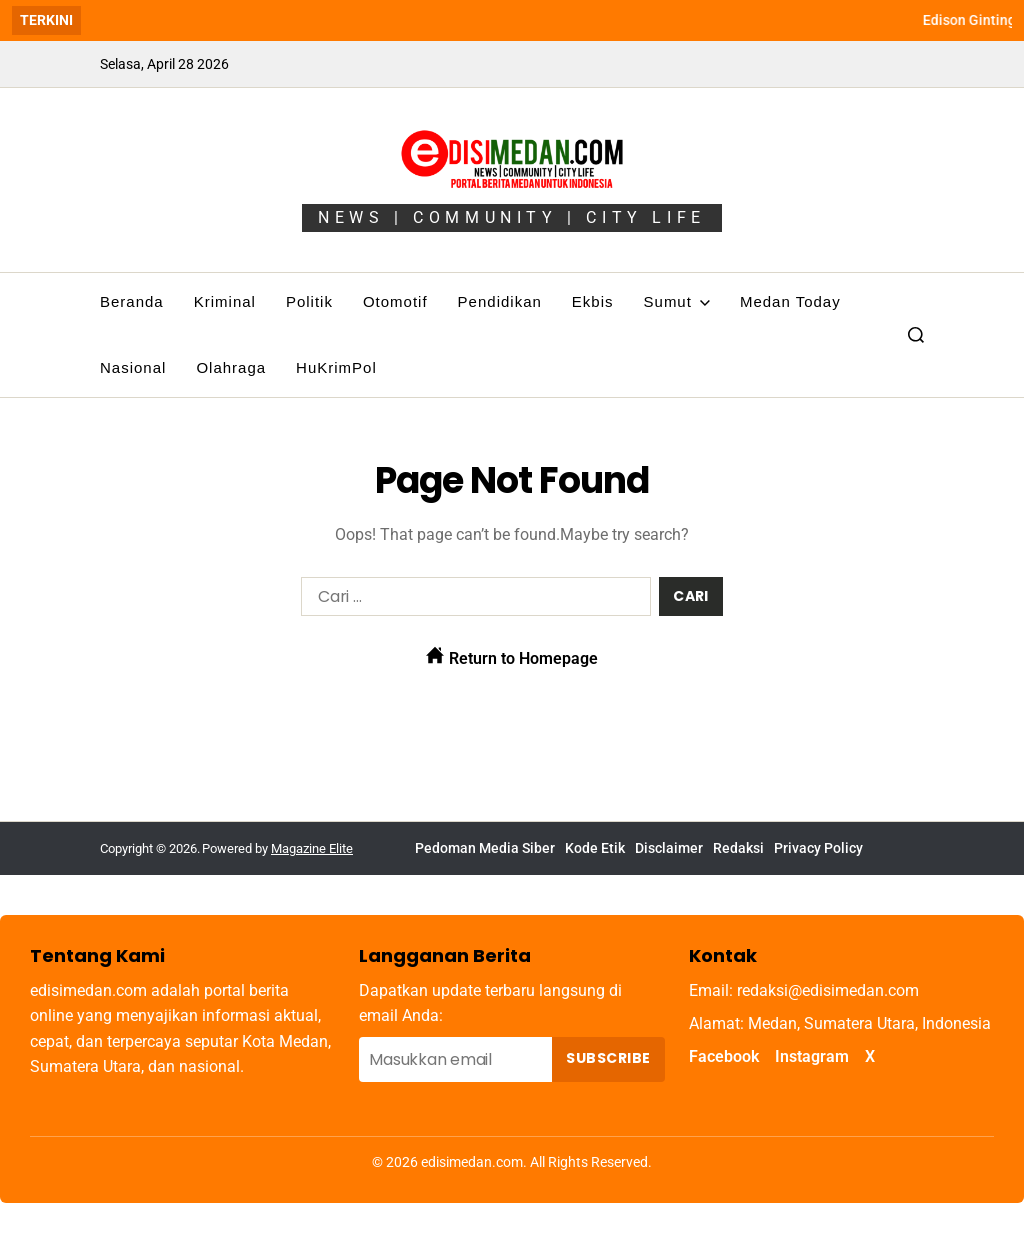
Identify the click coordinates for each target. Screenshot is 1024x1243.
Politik (309, 301)
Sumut (677, 301)
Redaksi (738, 848)
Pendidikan (500, 301)
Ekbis (593, 301)
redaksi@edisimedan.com (828, 990)
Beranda (132, 301)
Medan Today (790, 301)
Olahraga (231, 367)
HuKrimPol (336, 367)
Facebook (724, 1056)
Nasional (133, 367)
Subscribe (608, 1058)
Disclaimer (669, 848)
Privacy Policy (818, 848)
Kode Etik (595, 848)
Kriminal (225, 301)
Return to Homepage (512, 657)
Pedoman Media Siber (485, 848)
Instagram (812, 1056)
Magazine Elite (312, 848)
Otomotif (395, 301)
